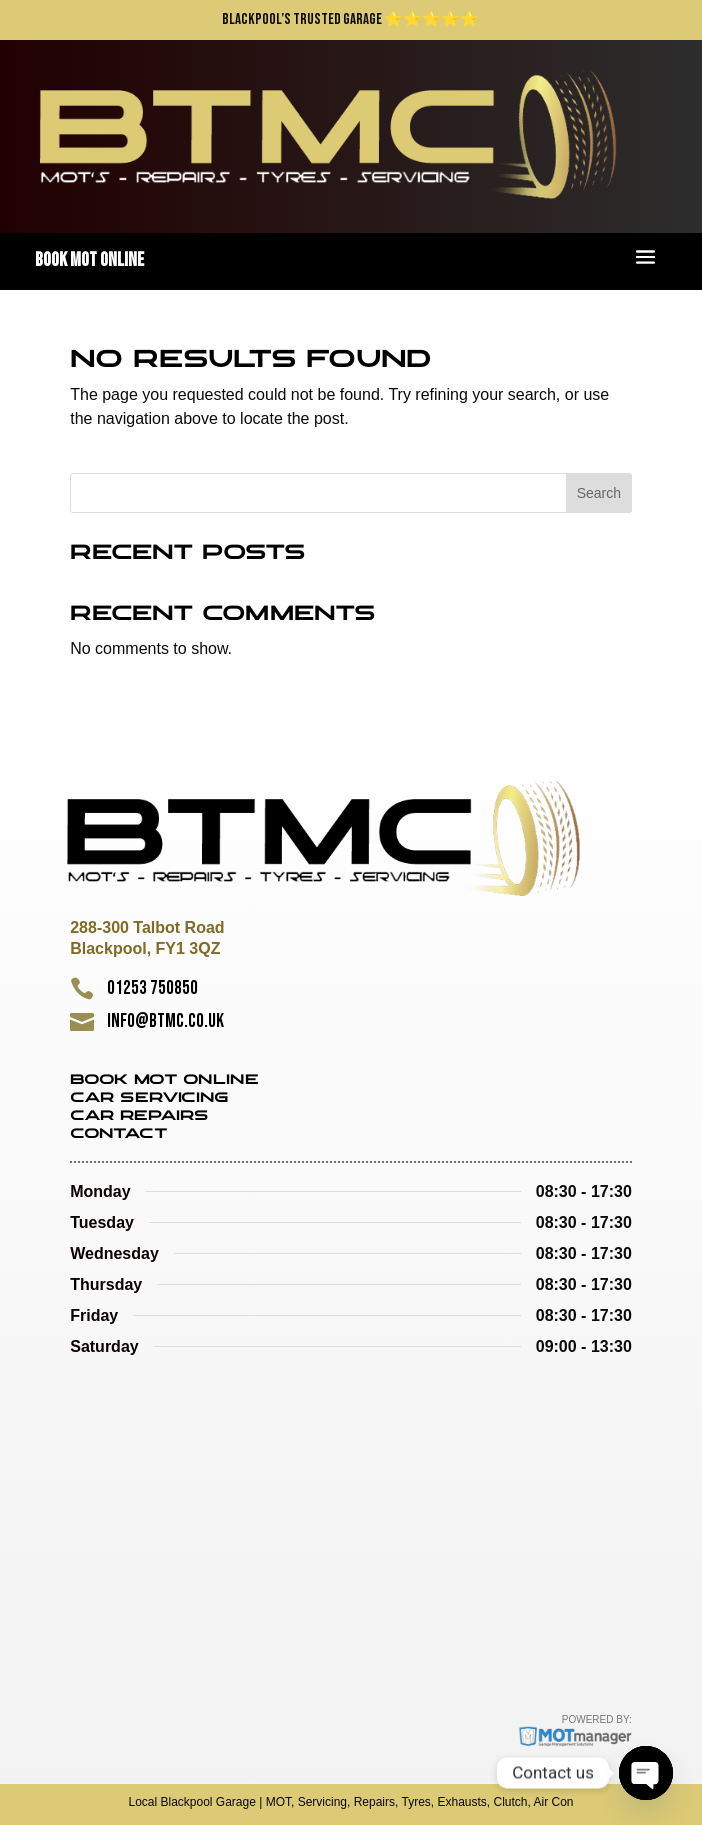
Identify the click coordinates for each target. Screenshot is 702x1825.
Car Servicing (149, 1098)
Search (599, 493)
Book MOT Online (164, 1080)
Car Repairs (139, 1116)
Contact (119, 1134)
